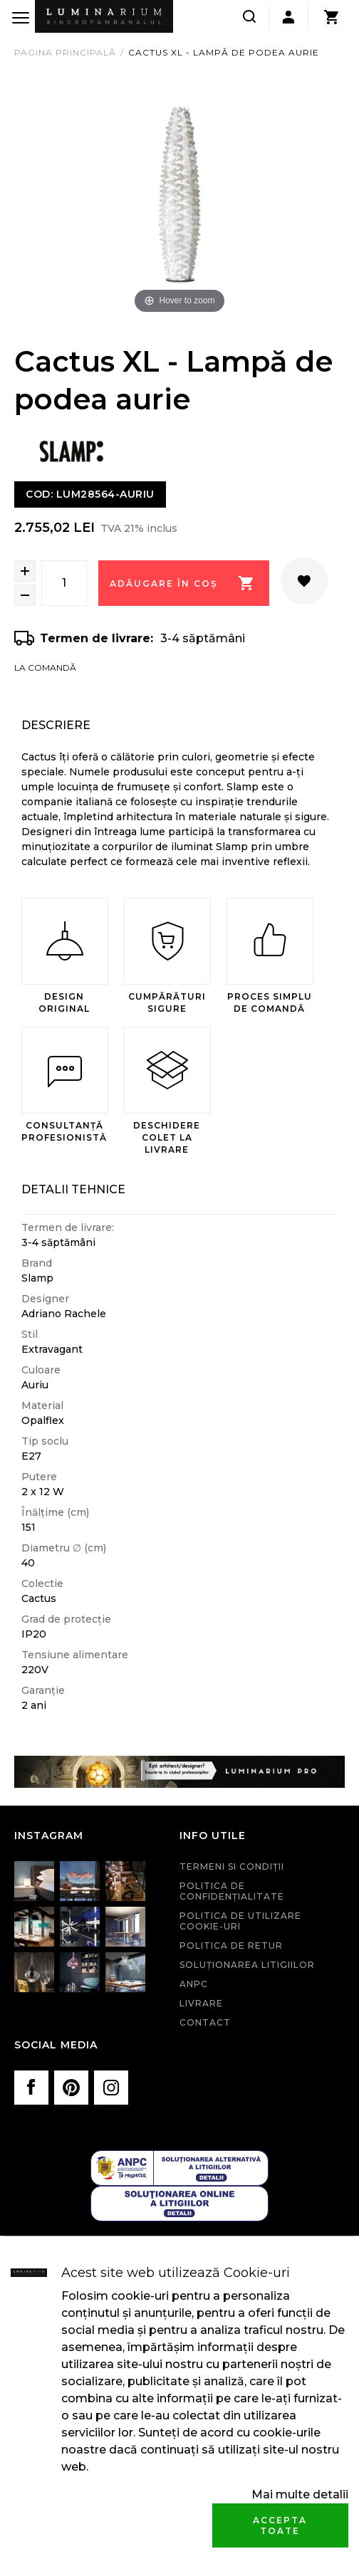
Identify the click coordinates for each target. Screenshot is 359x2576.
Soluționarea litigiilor (247, 1964)
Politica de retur (231, 1945)
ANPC (194, 1984)
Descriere (55, 725)
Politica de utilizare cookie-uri (240, 1921)
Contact (205, 2022)
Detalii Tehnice (73, 1189)
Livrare (201, 2003)
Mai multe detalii (299, 2494)
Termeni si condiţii (232, 1866)
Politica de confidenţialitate (232, 1891)
